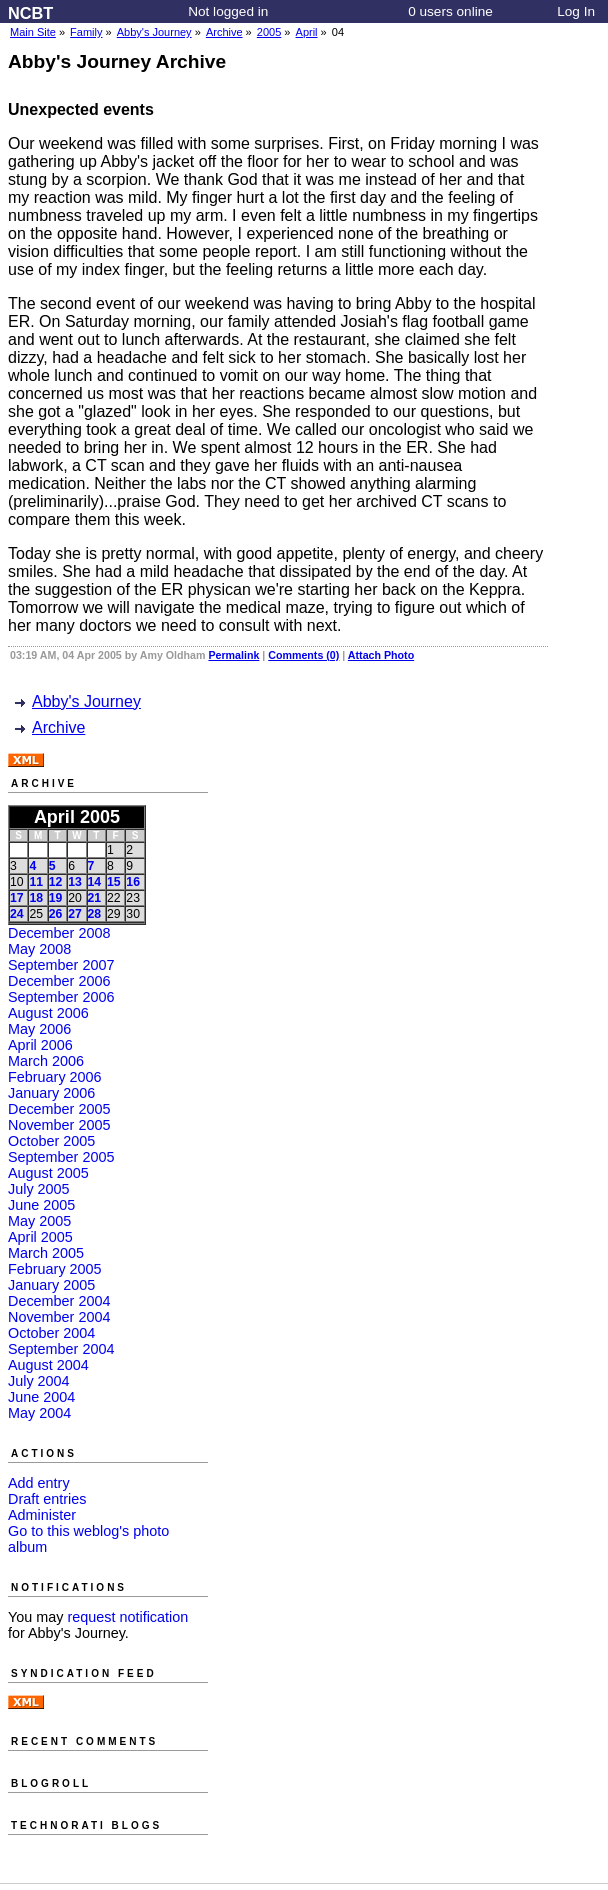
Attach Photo (381, 655)
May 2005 (39, 1221)
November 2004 (59, 1317)
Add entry (39, 1483)
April (307, 32)
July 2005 (39, 1189)
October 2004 (51, 1333)
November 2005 (59, 1125)
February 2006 (55, 1077)
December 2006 (59, 981)
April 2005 (40, 1237)
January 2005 (51, 1285)
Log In (576, 11)
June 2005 (41, 1205)
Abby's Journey (154, 32)
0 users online (450, 11)
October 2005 (51, 1141)
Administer (42, 1515)
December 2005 (59, 1109)
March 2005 (46, 1253)
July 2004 (39, 1381)
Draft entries (47, 1499)
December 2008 (59, 933)
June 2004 (41, 1397)
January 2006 (51, 1093)
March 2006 (46, 1061)
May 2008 (39, 949)
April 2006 (40, 1045)
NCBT (30, 13)
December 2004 (59, 1301)
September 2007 (61, 965)
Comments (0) (303, 655)
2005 (269, 32)
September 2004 (61, 1349)
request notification (127, 1617)
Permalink (233, 655)
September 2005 (61, 1157)
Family (86, 32)
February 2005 (55, 1269)
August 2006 (48, 1013)
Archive (224, 32)
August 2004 (48, 1365)
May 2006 (39, 1029)
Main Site (33, 32)
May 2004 (39, 1413)
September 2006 (61, 997)
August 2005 (48, 1173)
